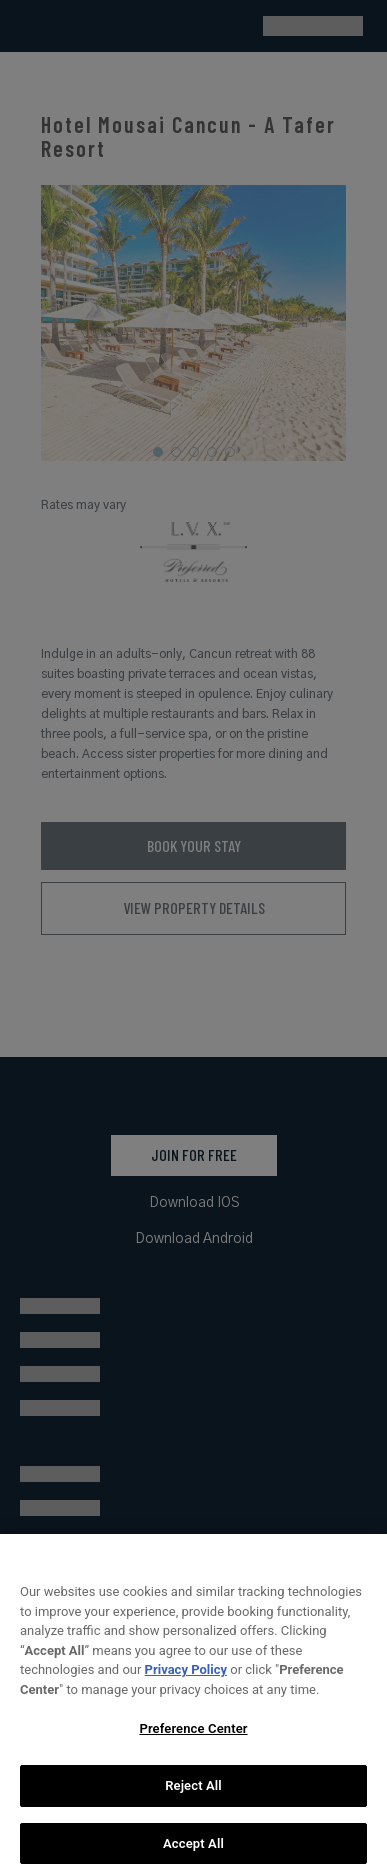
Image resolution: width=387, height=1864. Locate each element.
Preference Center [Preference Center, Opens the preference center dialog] (193, 1735)
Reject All (193, 1792)
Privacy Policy (186, 1676)
